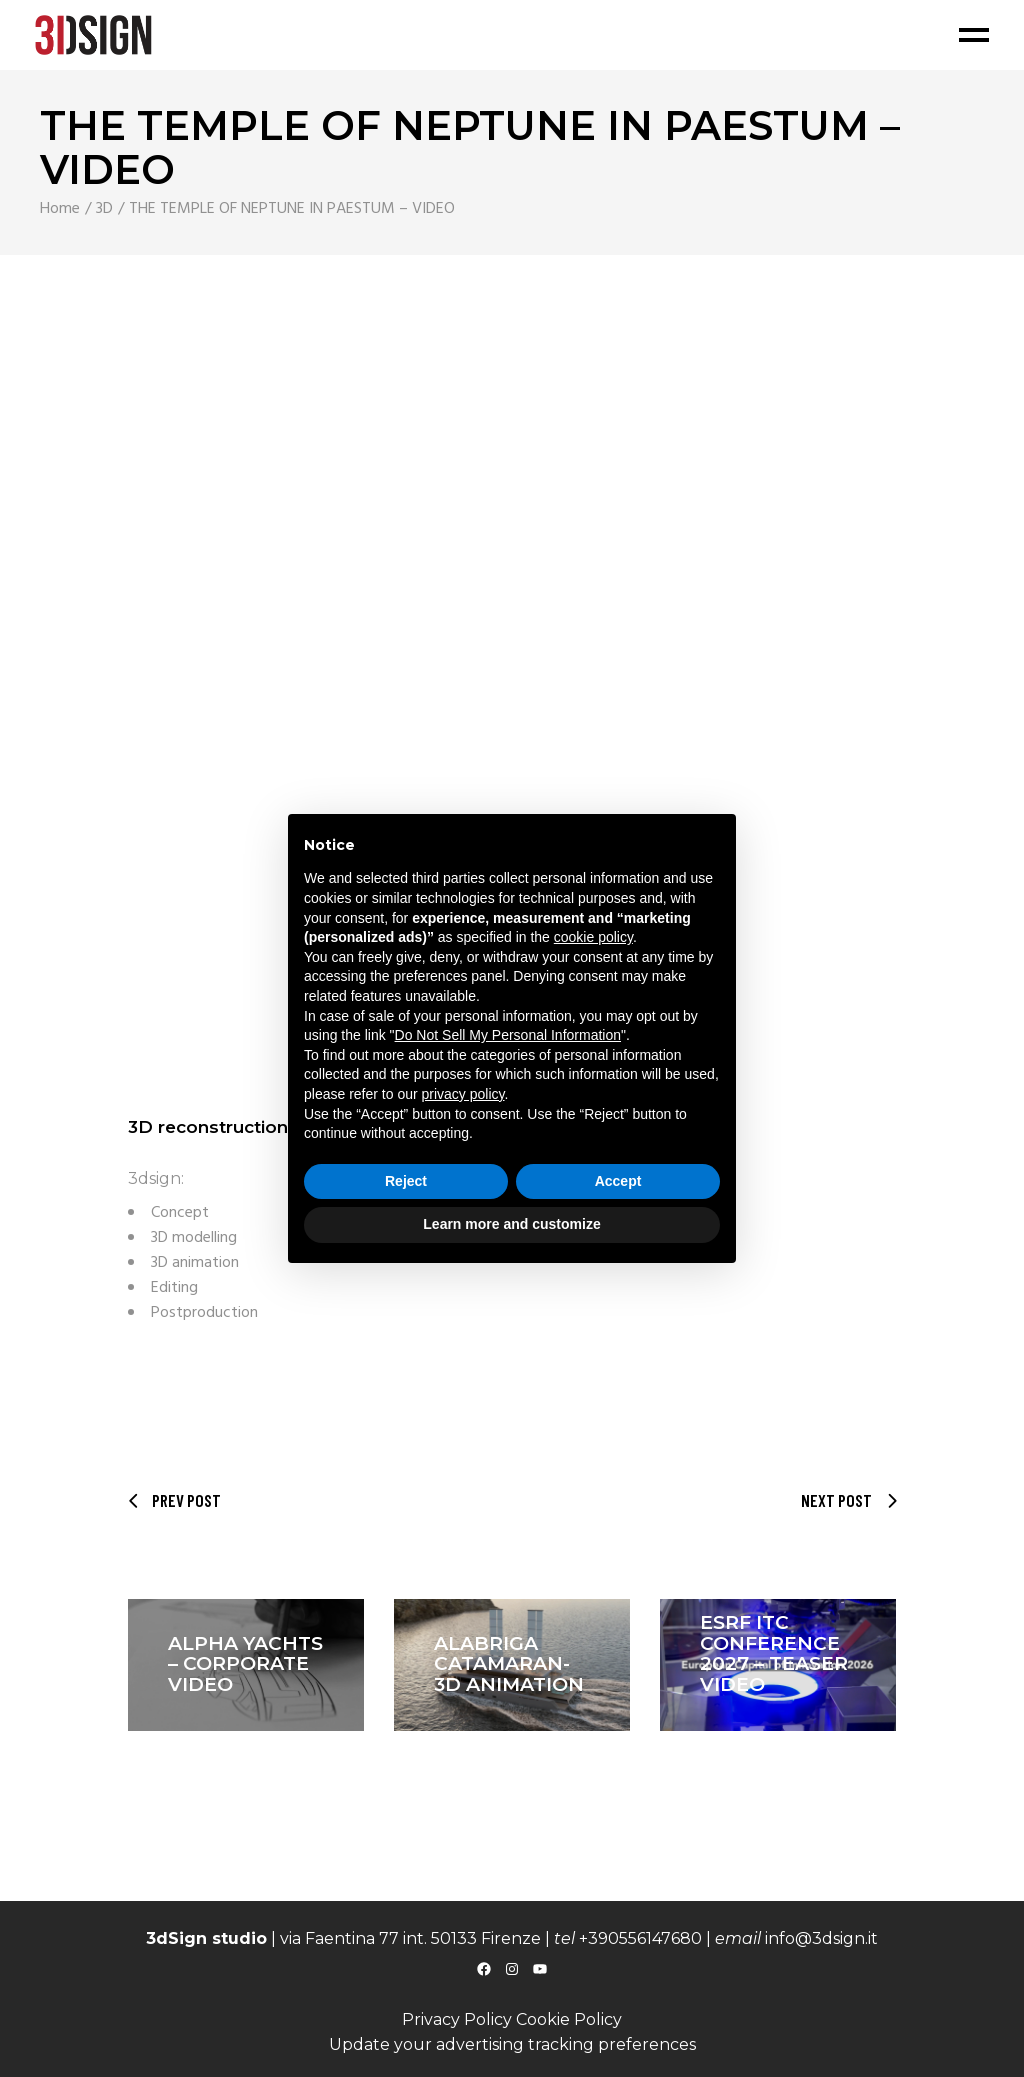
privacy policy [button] (463, 1094)
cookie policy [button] (593, 937)
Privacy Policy (457, 2019)
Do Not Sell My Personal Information (508, 1035)
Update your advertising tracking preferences (512, 2044)
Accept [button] (618, 1181)
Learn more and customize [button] (511, 1224)
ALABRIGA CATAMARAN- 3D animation (509, 1664)
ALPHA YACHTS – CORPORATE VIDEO (245, 1664)
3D (104, 209)
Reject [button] (406, 1181)
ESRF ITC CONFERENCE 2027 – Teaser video (774, 1654)
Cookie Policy (569, 2019)
